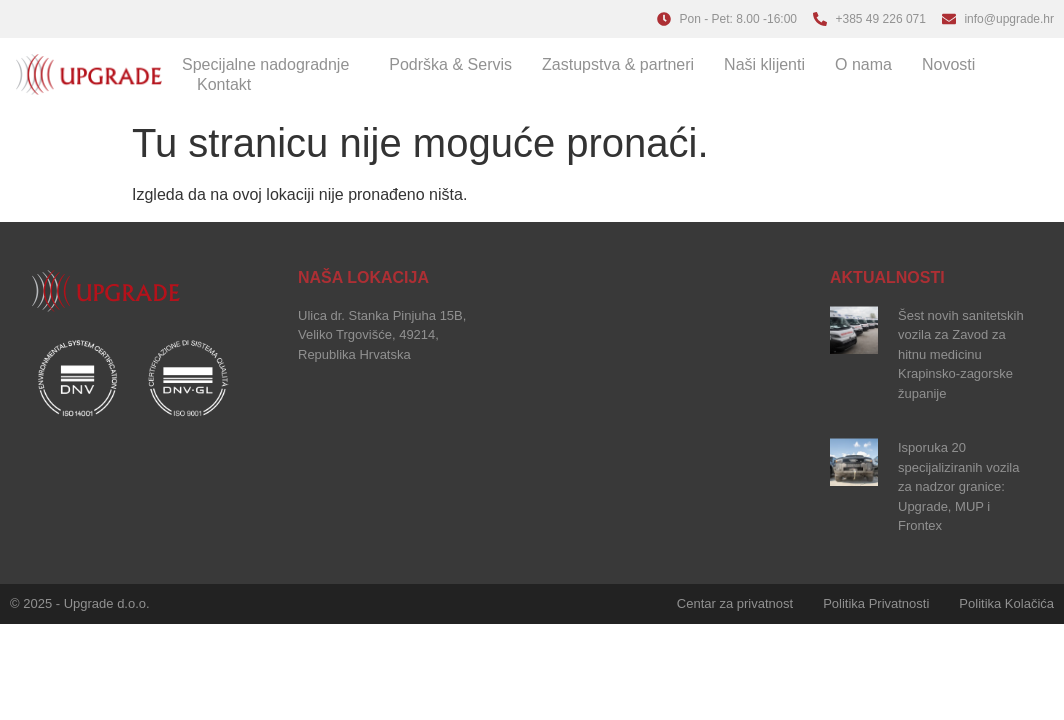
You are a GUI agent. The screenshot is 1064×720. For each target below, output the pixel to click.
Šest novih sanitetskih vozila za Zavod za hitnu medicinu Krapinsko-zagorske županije (961, 354)
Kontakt (224, 84)
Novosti (948, 64)
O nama (863, 64)
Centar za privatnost (735, 603)
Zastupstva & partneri (618, 64)
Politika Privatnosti (876, 603)
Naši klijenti (764, 64)
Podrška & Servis (450, 64)
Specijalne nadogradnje (270, 65)
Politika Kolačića (1006, 603)
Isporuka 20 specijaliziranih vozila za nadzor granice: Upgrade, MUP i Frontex (958, 486)
